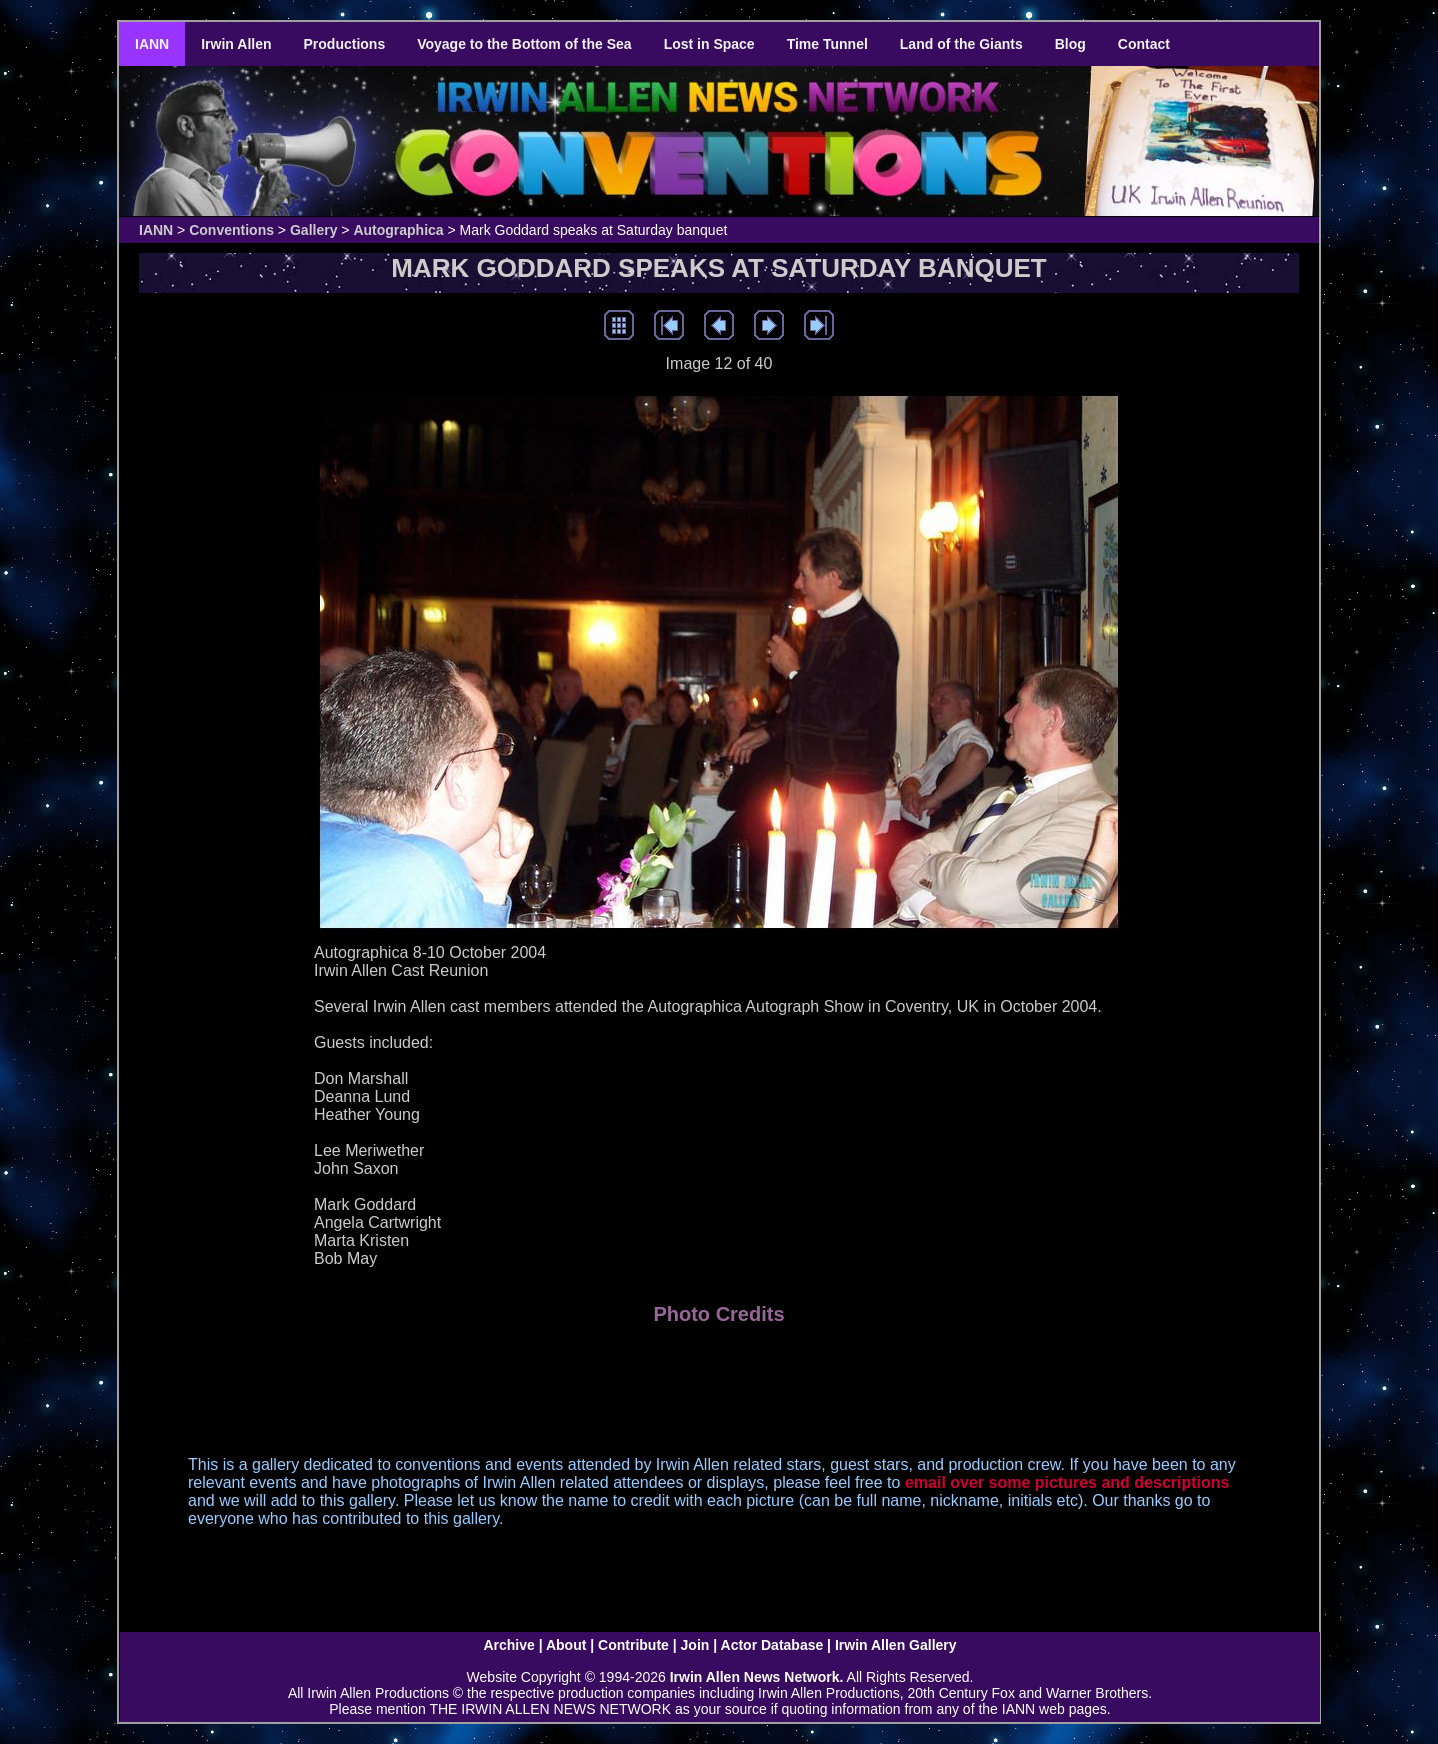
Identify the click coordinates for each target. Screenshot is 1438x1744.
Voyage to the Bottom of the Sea (524, 44)
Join (695, 1645)
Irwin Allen (236, 44)
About (566, 1645)
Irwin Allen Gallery (896, 1645)
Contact (1144, 44)
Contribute (633, 1645)
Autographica (398, 230)
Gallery (313, 230)
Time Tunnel (827, 44)
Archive (508, 1645)
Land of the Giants (961, 44)
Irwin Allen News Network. (757, 1677)
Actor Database (772, 1645)
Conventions (231, 230)
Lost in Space (709, 44)
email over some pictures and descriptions (1067, 1482)
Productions (345, 44)
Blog (1070, 44)
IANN (152, 44)
